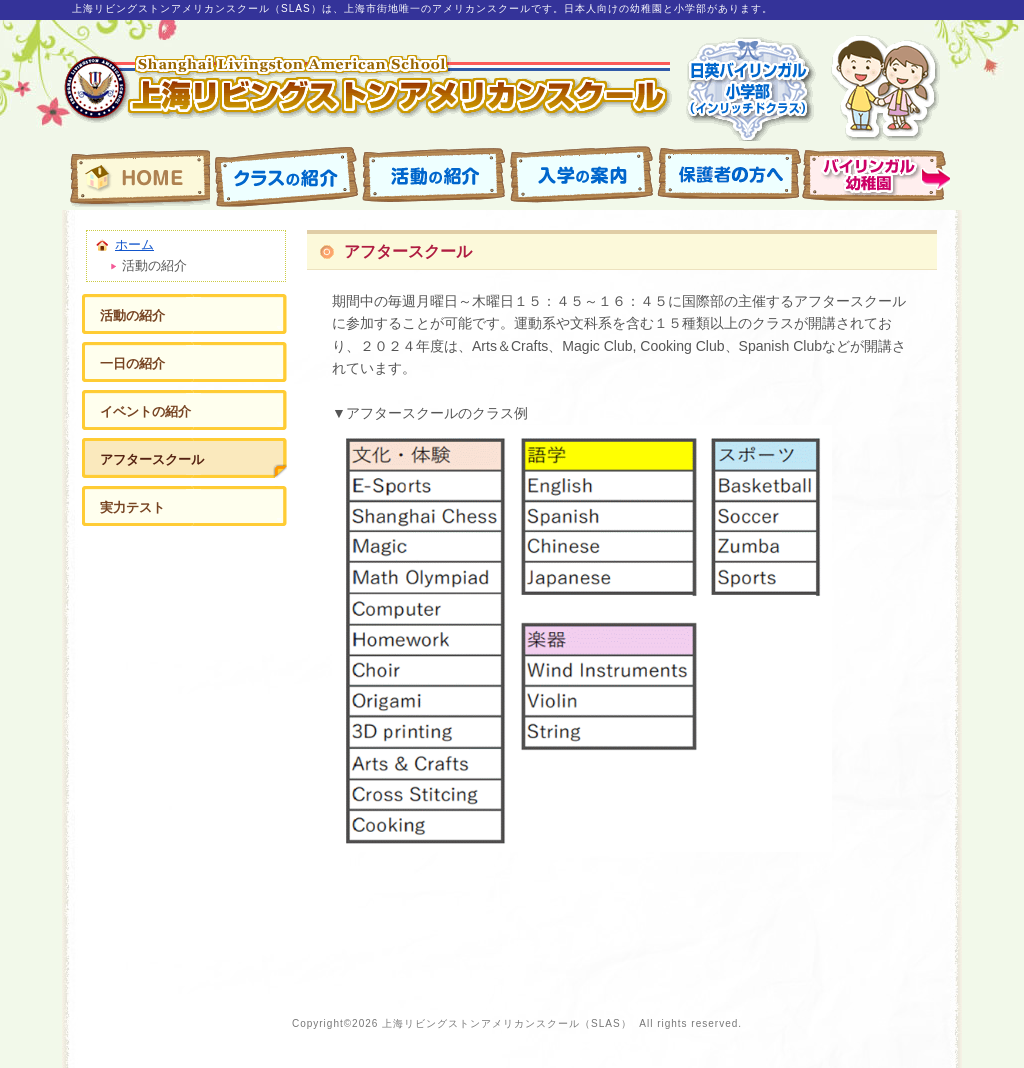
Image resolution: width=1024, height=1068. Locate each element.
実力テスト (132, 507)
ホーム (134, 244)
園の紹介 (877, 176)
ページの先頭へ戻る (842, 949)
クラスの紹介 (285, 176)
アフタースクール (152, 459)
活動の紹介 (433, 176)
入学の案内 (581, 176)
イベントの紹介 (145, 411)
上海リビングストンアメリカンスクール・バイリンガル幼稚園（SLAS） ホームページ (137, 176)
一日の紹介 (132, 363)
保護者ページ (729, 176)
